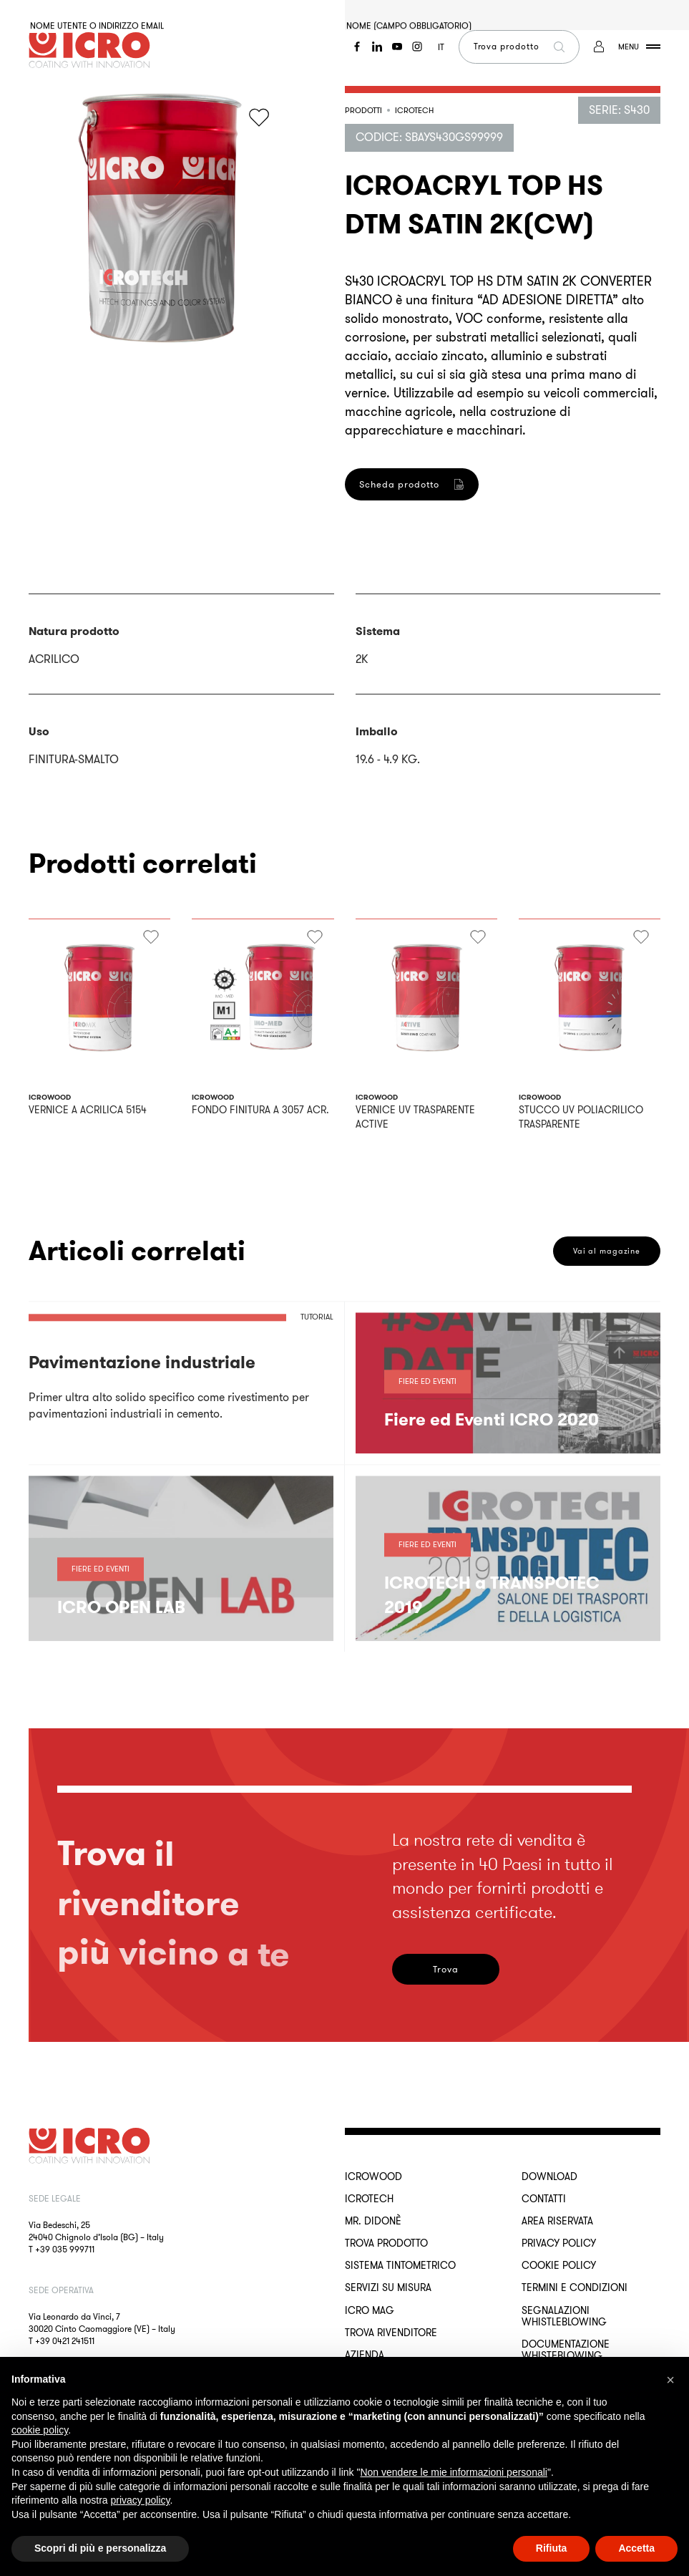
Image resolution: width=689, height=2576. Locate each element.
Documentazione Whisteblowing (566, 2349)
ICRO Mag (369, 2310)
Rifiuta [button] (551, 2548)
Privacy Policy (559, 2243)
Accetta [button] (636, 2548)
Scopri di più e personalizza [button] (100, 2548)
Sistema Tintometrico (400, 2265)
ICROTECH (369, 2198)
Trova (446, 1969)
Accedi (78, 277)
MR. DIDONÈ (373, 2221)
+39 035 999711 (64, 2249)
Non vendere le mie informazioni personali (453, 2472)
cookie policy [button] (39, 2430)
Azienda (364, 2354)
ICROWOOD (373, 2176)
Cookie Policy (559, 2265)
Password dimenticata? (79, 205)
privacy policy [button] (140, 2500)
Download (549, 2176)
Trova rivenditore (391, 2332)
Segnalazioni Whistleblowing (564, 2316)
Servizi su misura (388, 2287)
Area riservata (557, 2221)
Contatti (544, 2198)
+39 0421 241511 (64, 2341)
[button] (670, 2379)
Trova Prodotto (386, 2243)
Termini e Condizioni (574, 2287)
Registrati (394, 686)
